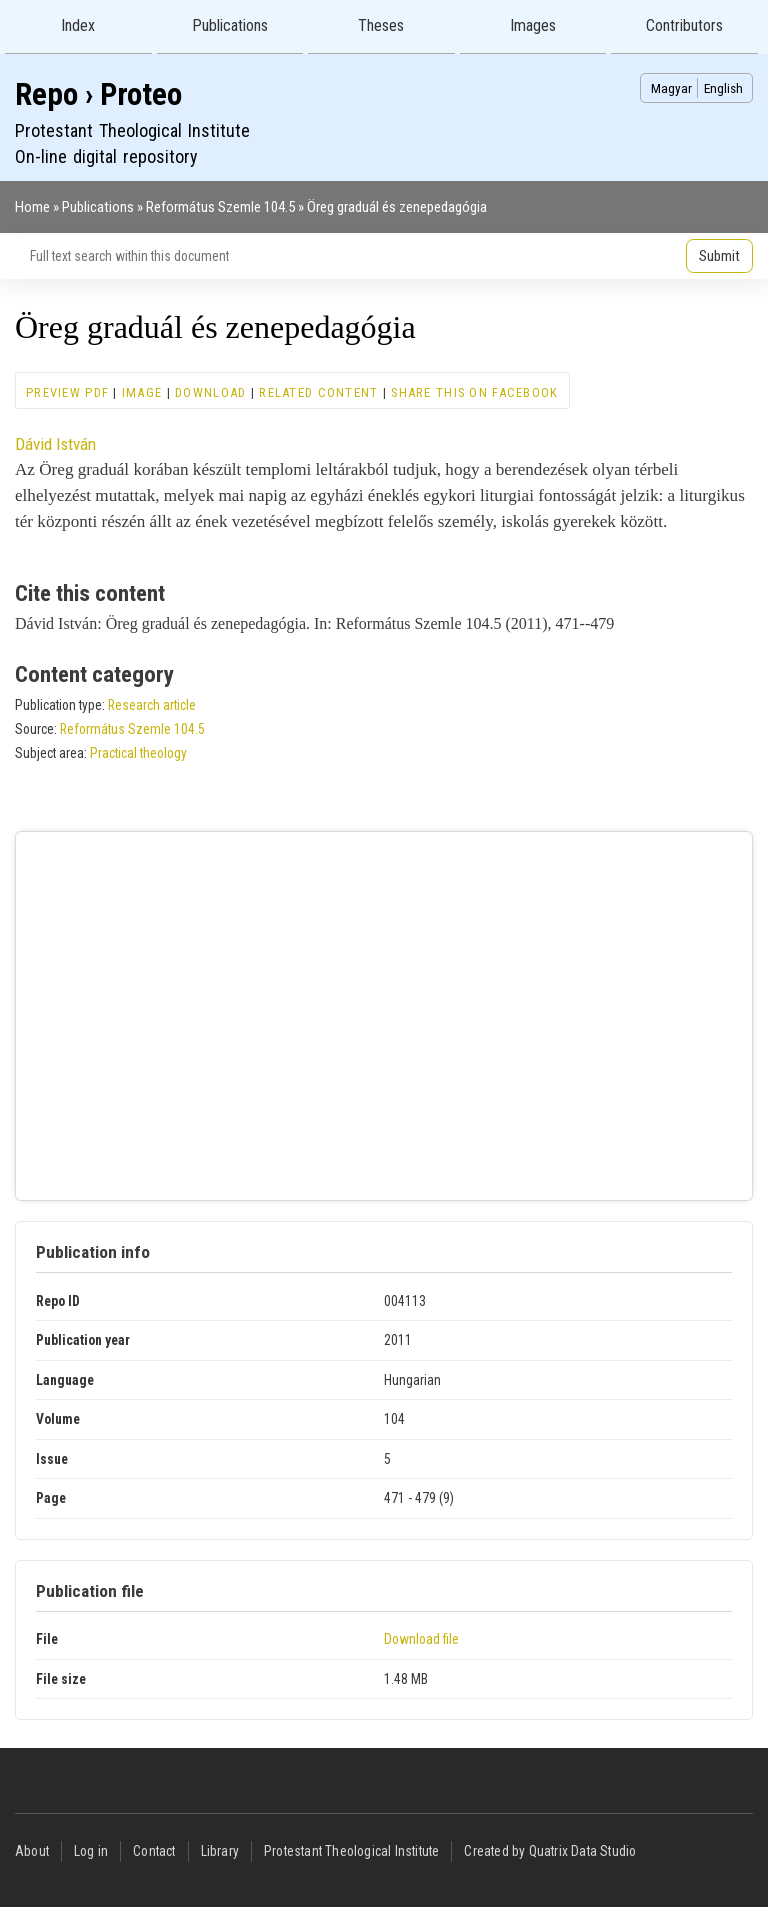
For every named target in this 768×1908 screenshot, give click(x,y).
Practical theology (138, 753)
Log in (91, 1851)
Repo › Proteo (98, 94)
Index (78, 25)
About (32, 1851)
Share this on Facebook (474, 392)
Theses (381, 25)
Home (32, 207)
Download (210, 392)
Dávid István (55, 444)
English (723, 88)
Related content (318, 392)
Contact (154, 1851)
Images (533, 25)
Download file (421, 1639)
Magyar (671, 88)
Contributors (684, 25)
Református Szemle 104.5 (220, 207)
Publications (230, 25)
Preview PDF (67, 392)
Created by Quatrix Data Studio (550, 1851)
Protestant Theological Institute (351, 1851)
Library (220, 1851)
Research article (152, 705)
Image (142, 392)
